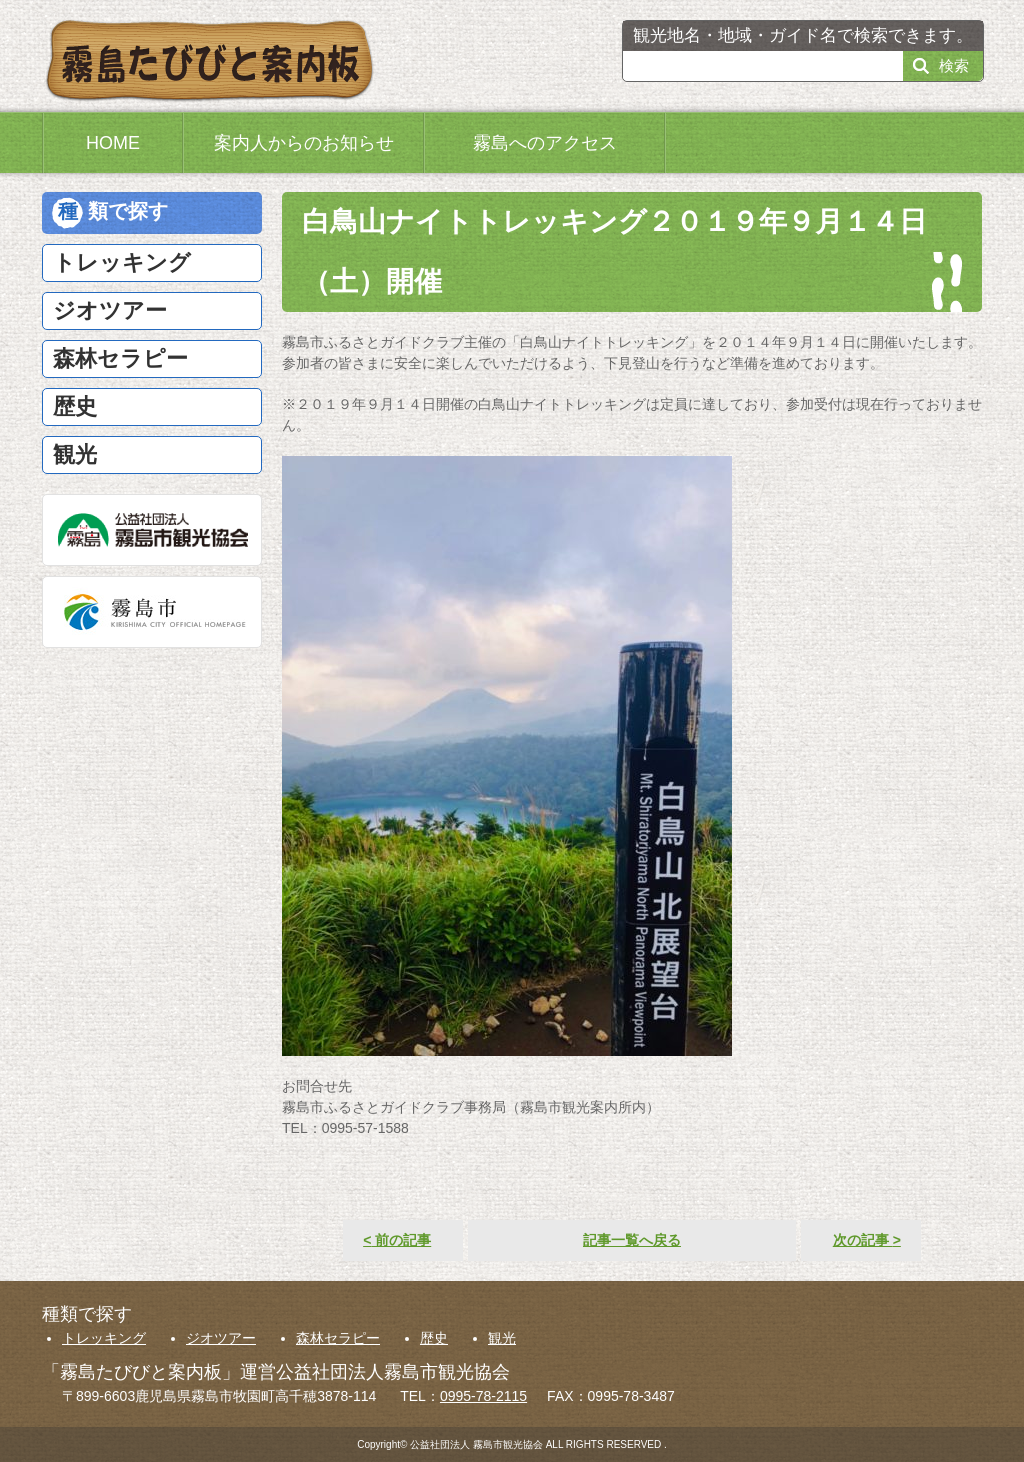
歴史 (434, 1338)
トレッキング (104, 1338)
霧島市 (152, 612)
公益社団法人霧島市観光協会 (152, 530)
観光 (502, 1338)
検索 (954, 65)
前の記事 (397, 1240)
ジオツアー (221, 1338)
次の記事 (867, 1240)
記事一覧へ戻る (632, 1240)
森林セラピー (338, 1338)
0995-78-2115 (483, 1396)
